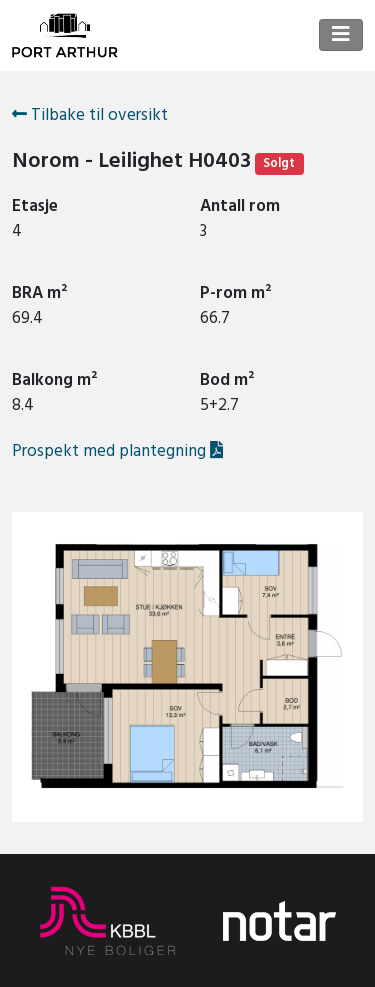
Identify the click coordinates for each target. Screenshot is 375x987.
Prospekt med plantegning (117, 450)
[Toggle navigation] (341, 35)
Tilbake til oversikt (90, 115)
